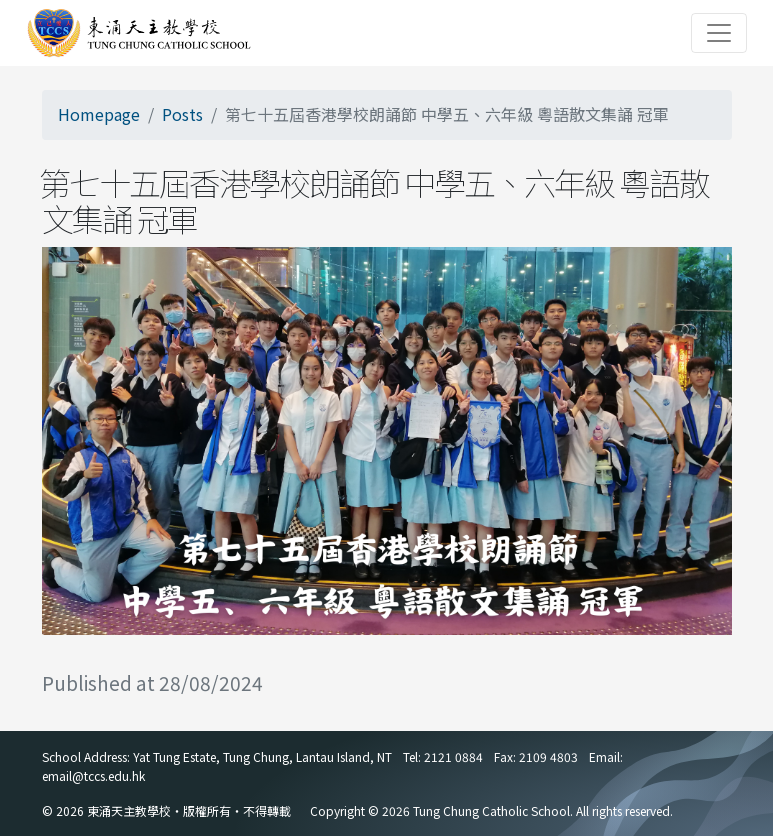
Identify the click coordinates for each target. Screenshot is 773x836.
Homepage (99, 114)
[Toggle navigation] (719, 33)
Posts (182, 114)
